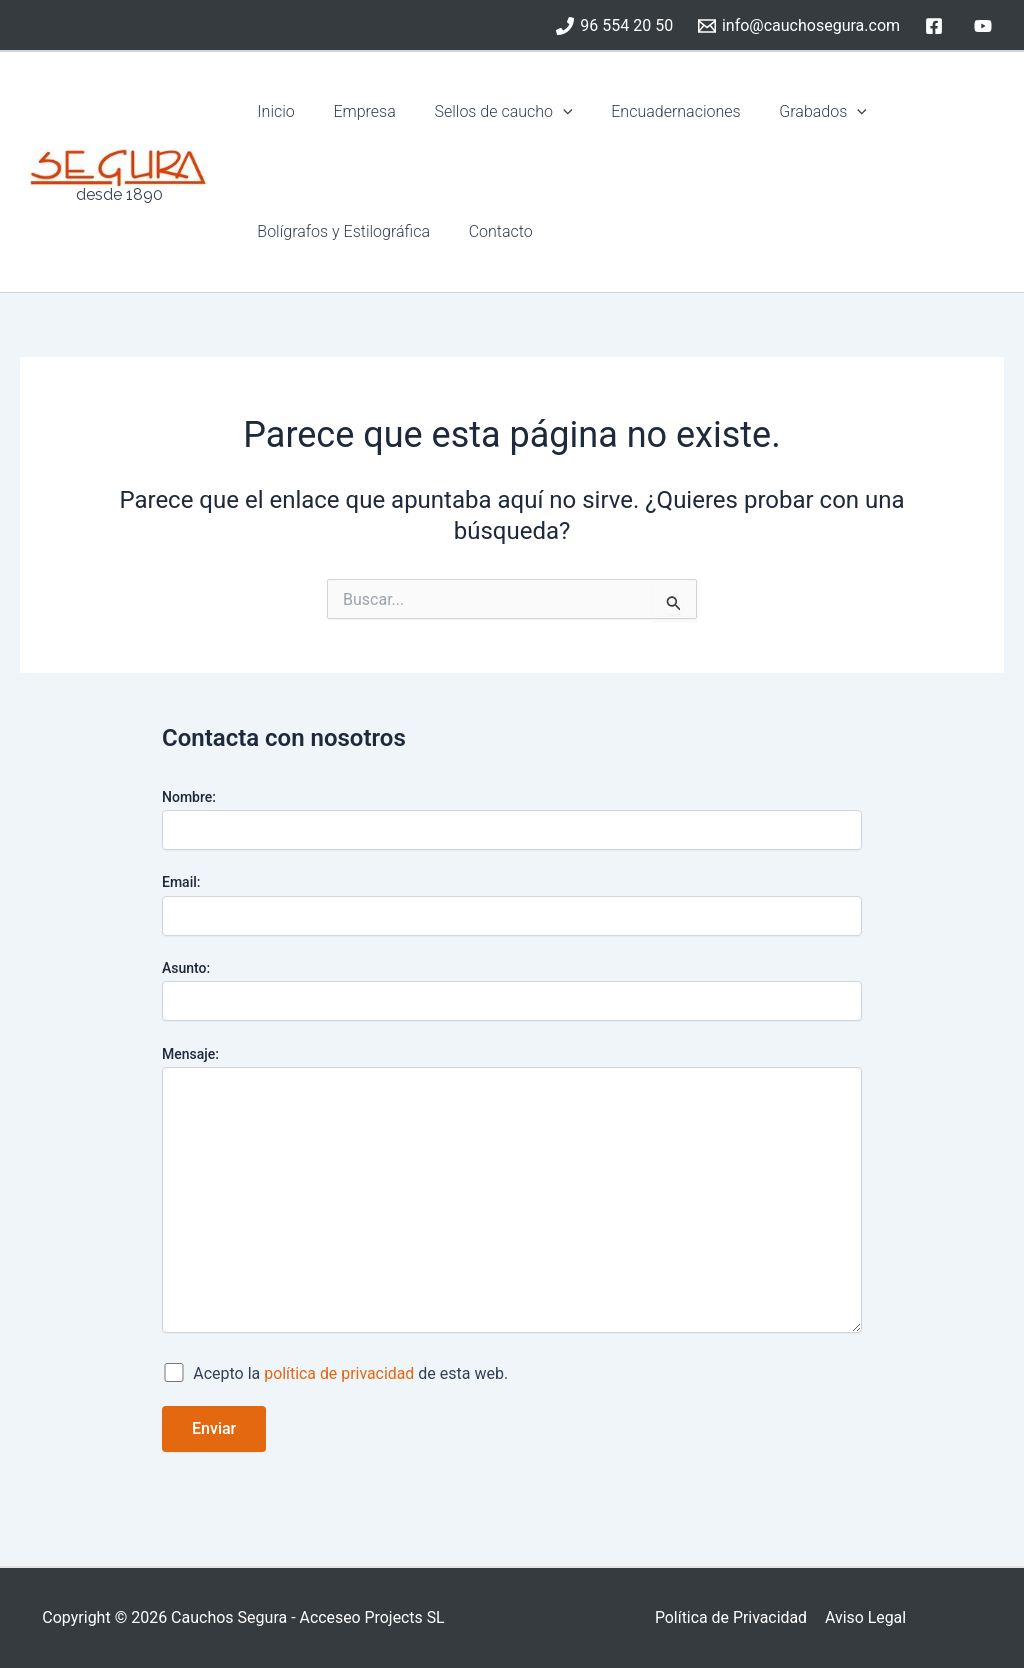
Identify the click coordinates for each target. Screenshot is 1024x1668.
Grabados (793, 112)
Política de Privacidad (731, 1617)
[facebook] (936, 26)
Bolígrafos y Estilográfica (340, 231)
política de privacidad (339, 1373)
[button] (546, 112)
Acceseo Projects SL (372, 1617)
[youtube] (985, 26)
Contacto (491, 231)
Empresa (354, 111)
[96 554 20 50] (615, 26)
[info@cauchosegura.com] (799, 26)
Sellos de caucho (487, 112)
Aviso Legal (865, 1617)
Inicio (272, 111)
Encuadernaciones (652, 111)
